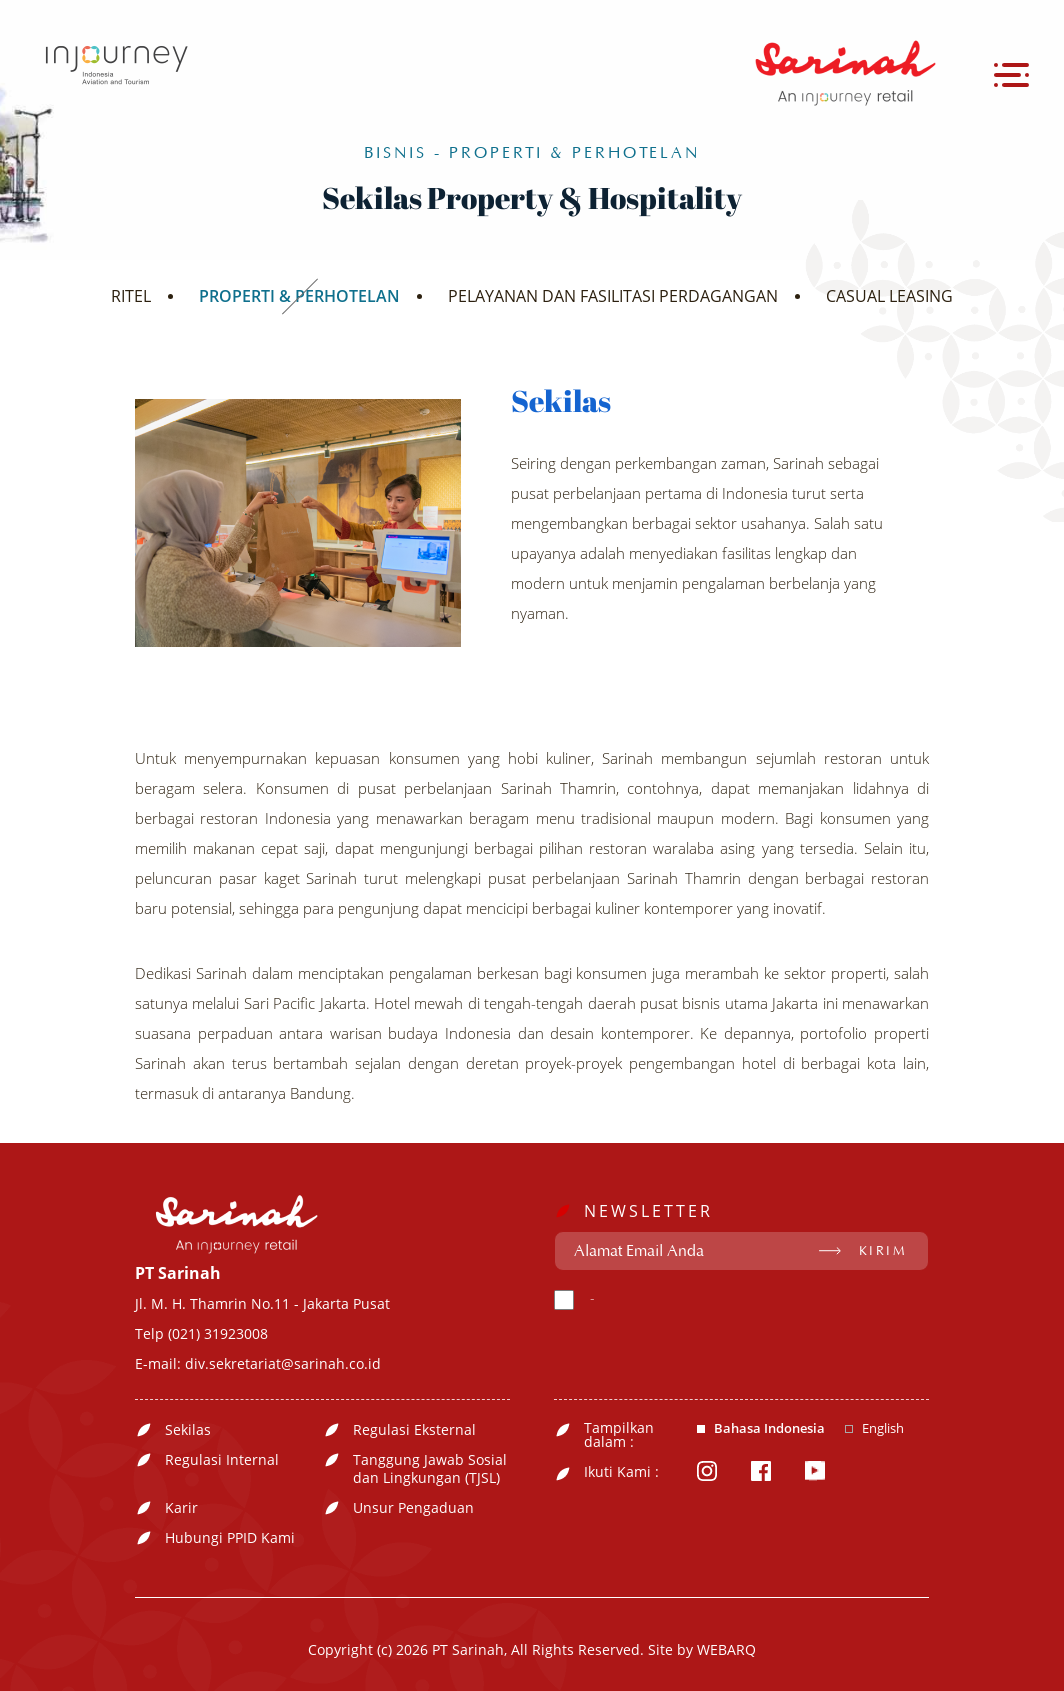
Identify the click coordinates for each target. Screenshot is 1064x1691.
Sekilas (188, 1430)
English (883, 1428)
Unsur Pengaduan (413, 1508)
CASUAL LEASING (889, 296)
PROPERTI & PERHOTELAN (299, 296)
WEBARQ (726, 1649)
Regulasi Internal (222, 1460)
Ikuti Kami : (621, 1472)
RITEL (131, 296)
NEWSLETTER (648, 1211)
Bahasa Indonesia (769, 1428)
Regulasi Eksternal (414, 1430)
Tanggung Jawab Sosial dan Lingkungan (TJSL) (430, 1469)
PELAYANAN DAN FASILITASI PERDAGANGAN (613, 296)
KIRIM (883, 1251)
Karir (181, 1508)
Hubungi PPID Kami (230, 1538)
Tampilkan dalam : (619, 1435)
